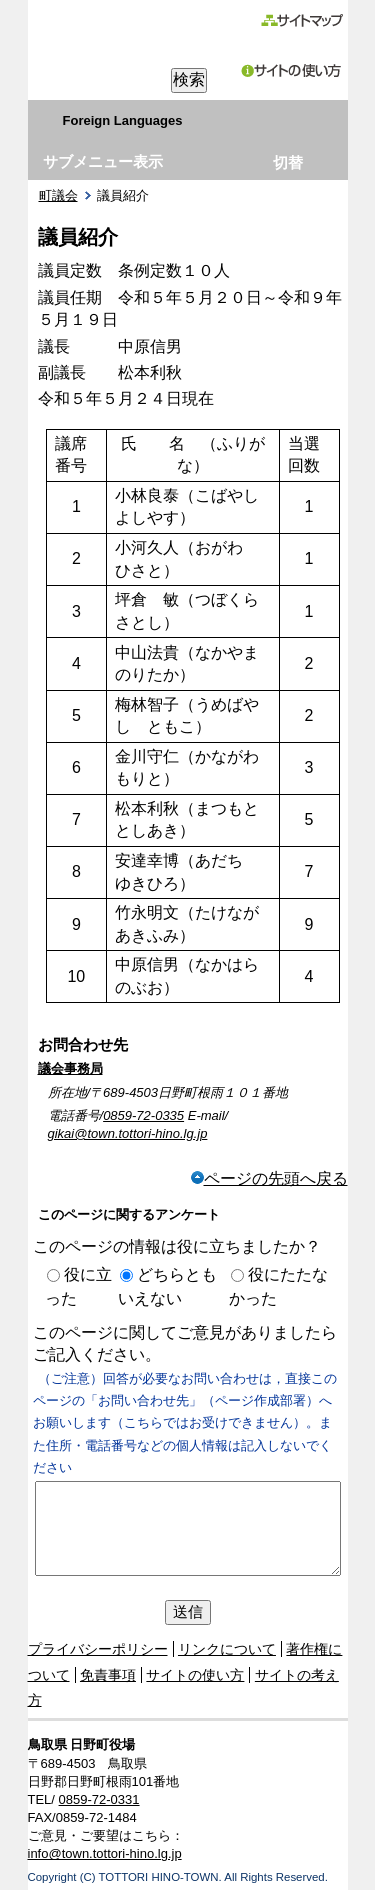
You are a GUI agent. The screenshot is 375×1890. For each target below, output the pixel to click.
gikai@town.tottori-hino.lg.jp (128, 1133)
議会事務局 (70, 1068)
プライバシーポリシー (98, 1649)
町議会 (58, 195)
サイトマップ (301, 20)
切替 (288, 162)
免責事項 (108, 1675)
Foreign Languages (123, 120)
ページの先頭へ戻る (269, 1178)
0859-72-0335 (143, 1115)
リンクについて (227, 1649)
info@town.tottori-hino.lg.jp (105, 1853)
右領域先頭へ (130, 160)
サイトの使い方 (291, 70)
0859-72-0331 (99, 1799)
